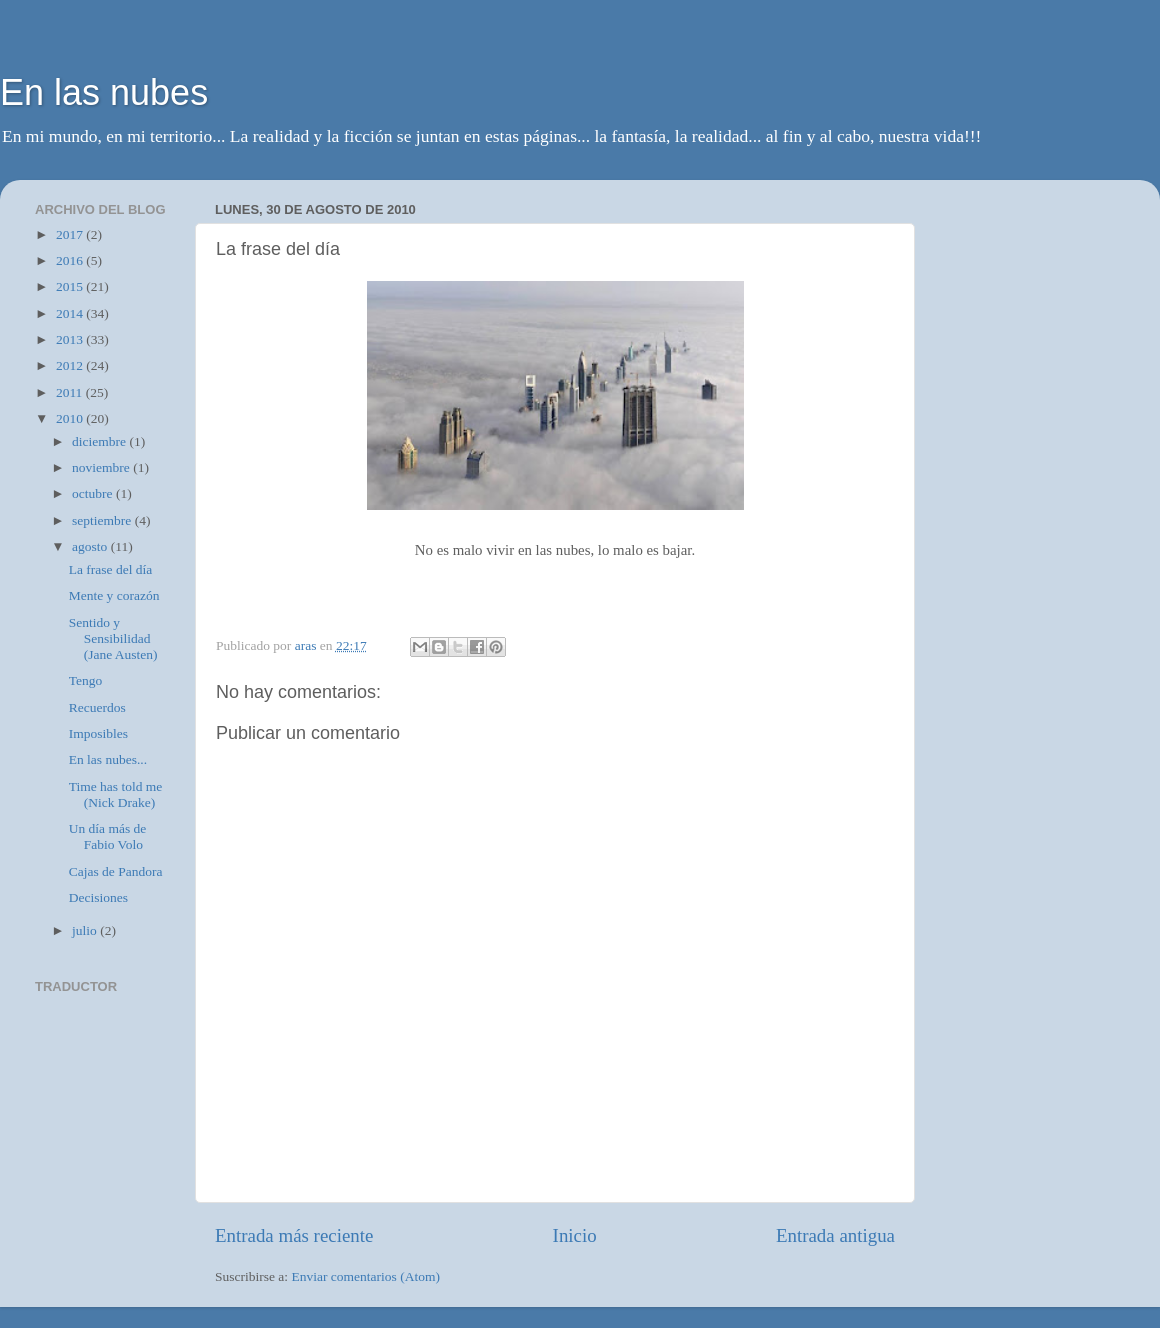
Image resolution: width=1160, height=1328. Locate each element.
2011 (71, 392)
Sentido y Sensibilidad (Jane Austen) (113, 638)
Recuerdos (97, 707)
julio (86, 930)
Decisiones (98, 897)
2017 (71, 234)
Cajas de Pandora (116, 871)
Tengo (86, 680)
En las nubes (104, 92)
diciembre (100, 441)
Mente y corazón (114, 595)
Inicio (575, 1235)
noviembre (102, 467)
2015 (71, 286)
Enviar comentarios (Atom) (366, 1276)
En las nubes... (108, 759)
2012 (71, 365)
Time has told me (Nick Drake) (116, 794)
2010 (71, 418)
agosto (91, 546)
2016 (71, 260)
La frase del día (111, 569)
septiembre (103, 520)
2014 (71, 313)
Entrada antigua (835, 1235)
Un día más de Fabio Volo (108, 836)
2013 (71, 339)
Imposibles (98, 733)
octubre (94, 493)
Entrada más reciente (294, 1235)
